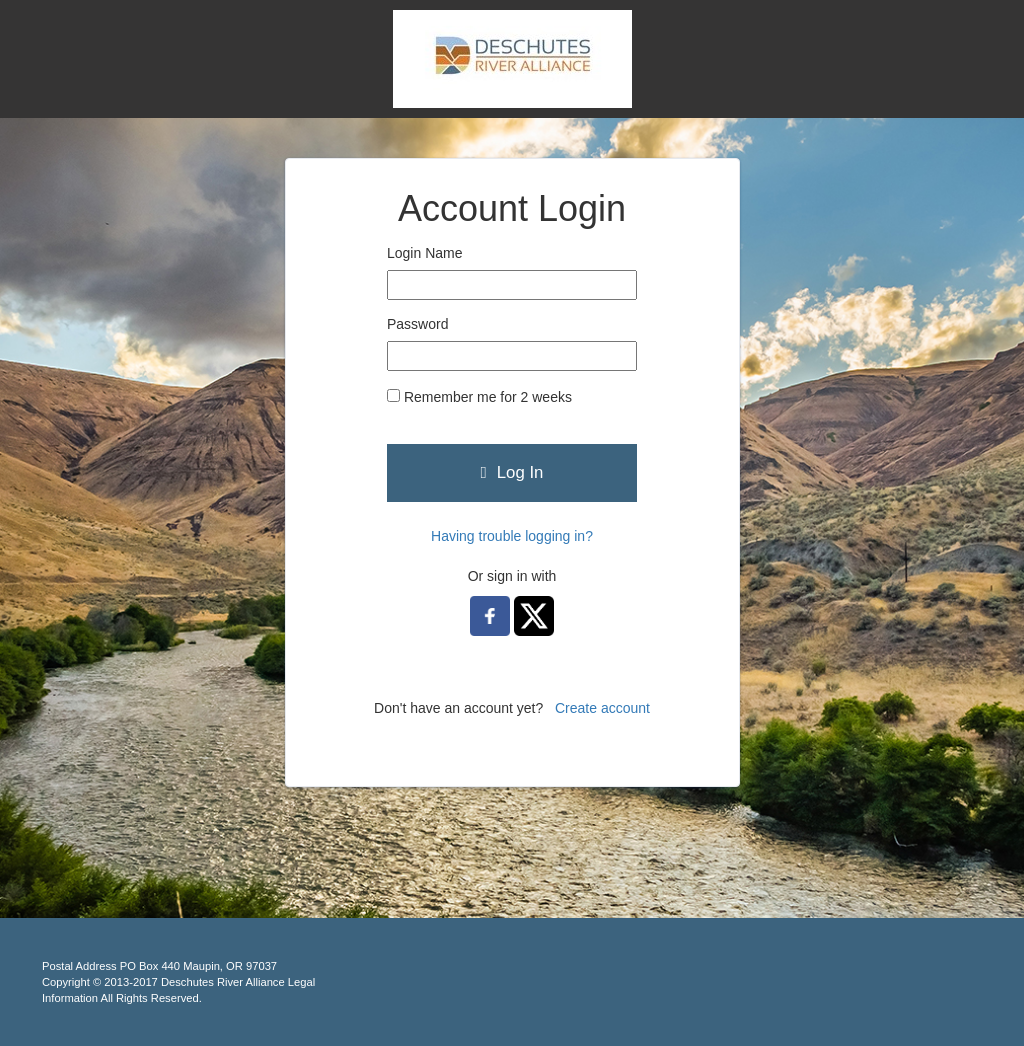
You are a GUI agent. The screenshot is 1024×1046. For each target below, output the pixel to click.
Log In (512, 472)
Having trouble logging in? (512, 536)
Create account (602, 708)
